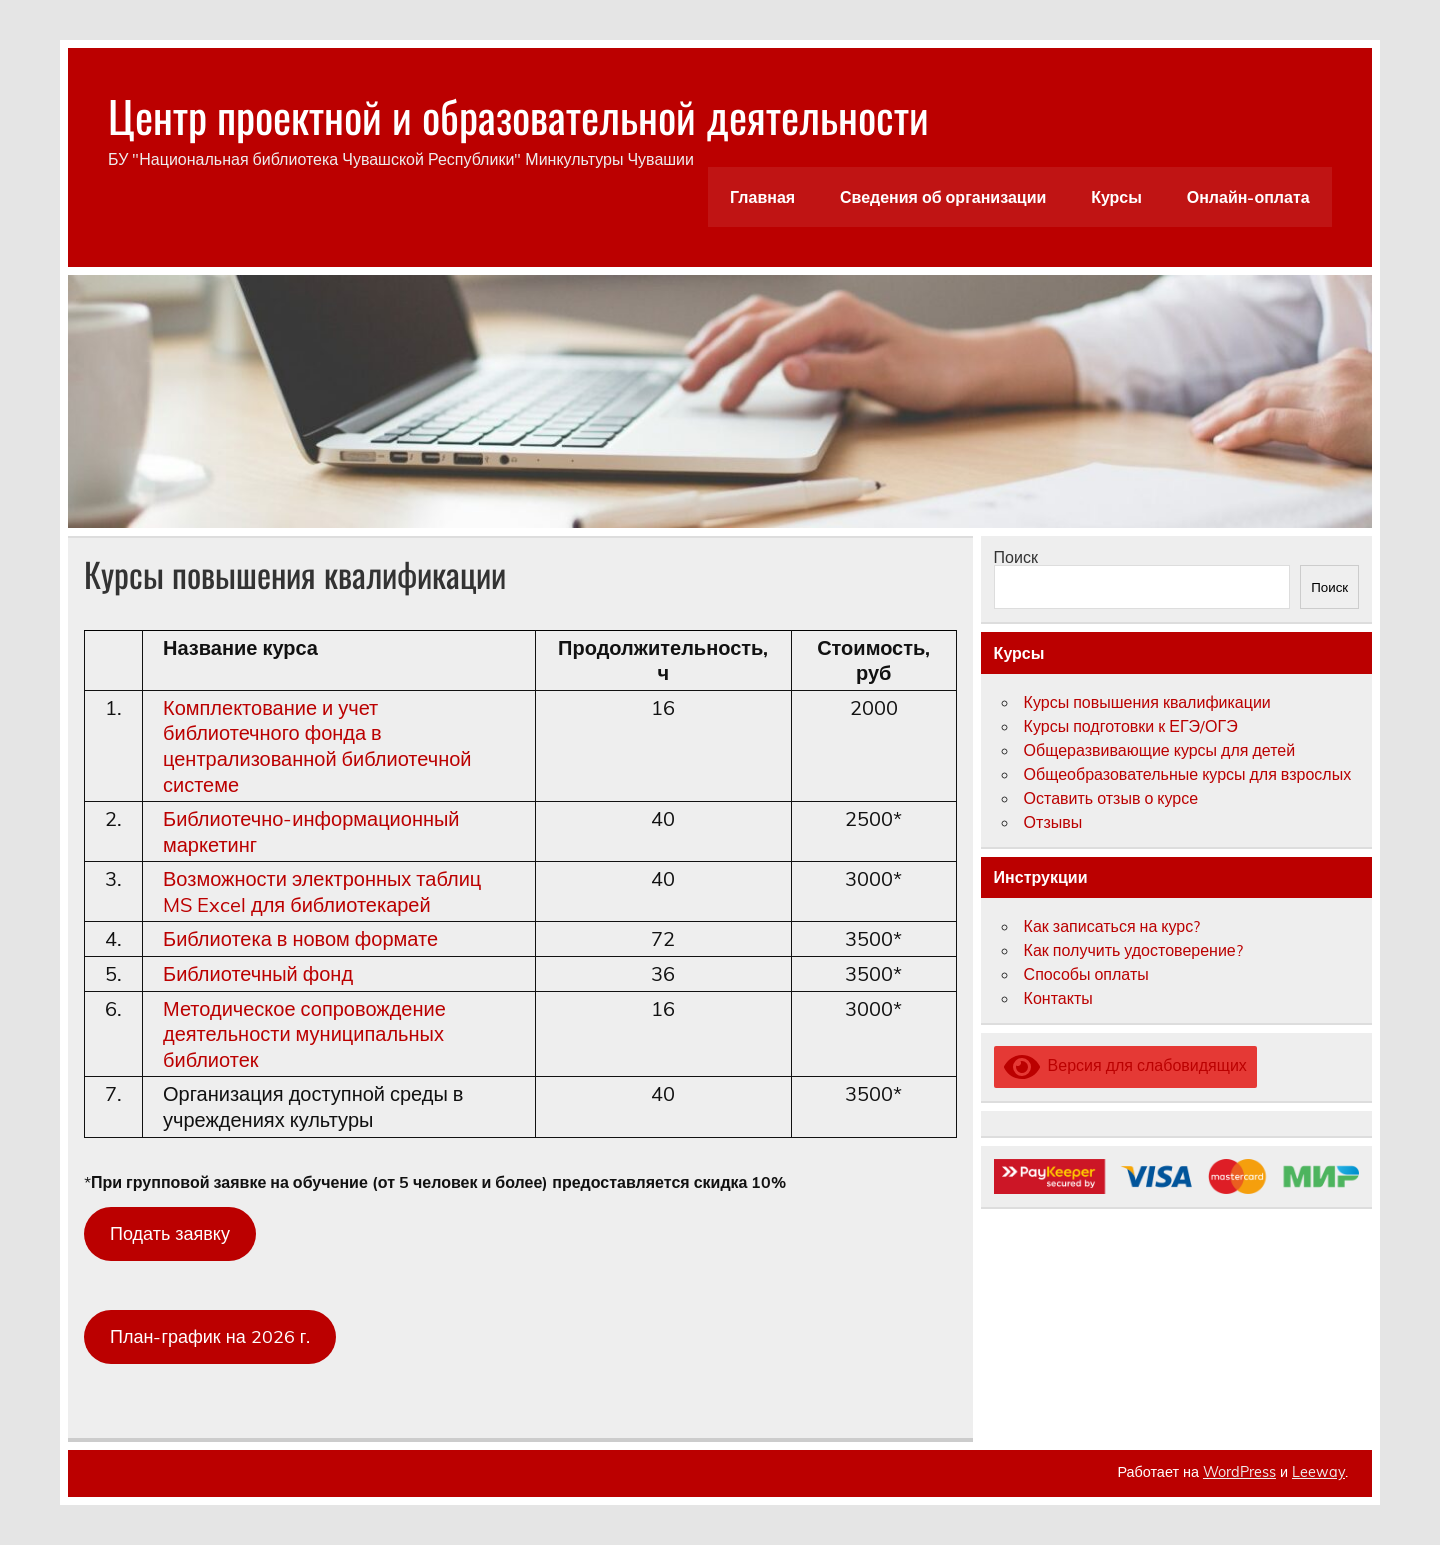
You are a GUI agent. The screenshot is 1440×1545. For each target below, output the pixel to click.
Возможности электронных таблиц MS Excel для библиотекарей (322, 891)
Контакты (1058, 998)
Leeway (1318, 1472)
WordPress (1239, 1472)
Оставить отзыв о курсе (1111, 798)
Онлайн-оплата (1248, 197)
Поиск (1016, 557)
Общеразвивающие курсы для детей (1160, 750)
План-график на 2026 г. (210, 1336)
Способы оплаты (1086, 974)
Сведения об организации (943, 197)
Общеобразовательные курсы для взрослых (1188, 774)
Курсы (1116, 197)
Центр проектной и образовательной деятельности (518, 115)
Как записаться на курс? (1112, 926)
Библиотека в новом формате (300, 938)
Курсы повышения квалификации (1147, 702)
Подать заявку (170, 1233)
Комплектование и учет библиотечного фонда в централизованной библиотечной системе (317, 746)
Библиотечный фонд (258, 973)
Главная (762, 197)
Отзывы (1053, 822)
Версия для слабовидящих (1125, 1065)
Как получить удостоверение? (1133, 950)
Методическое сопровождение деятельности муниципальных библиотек (304, 1034)
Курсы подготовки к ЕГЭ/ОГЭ (1131, 726)
